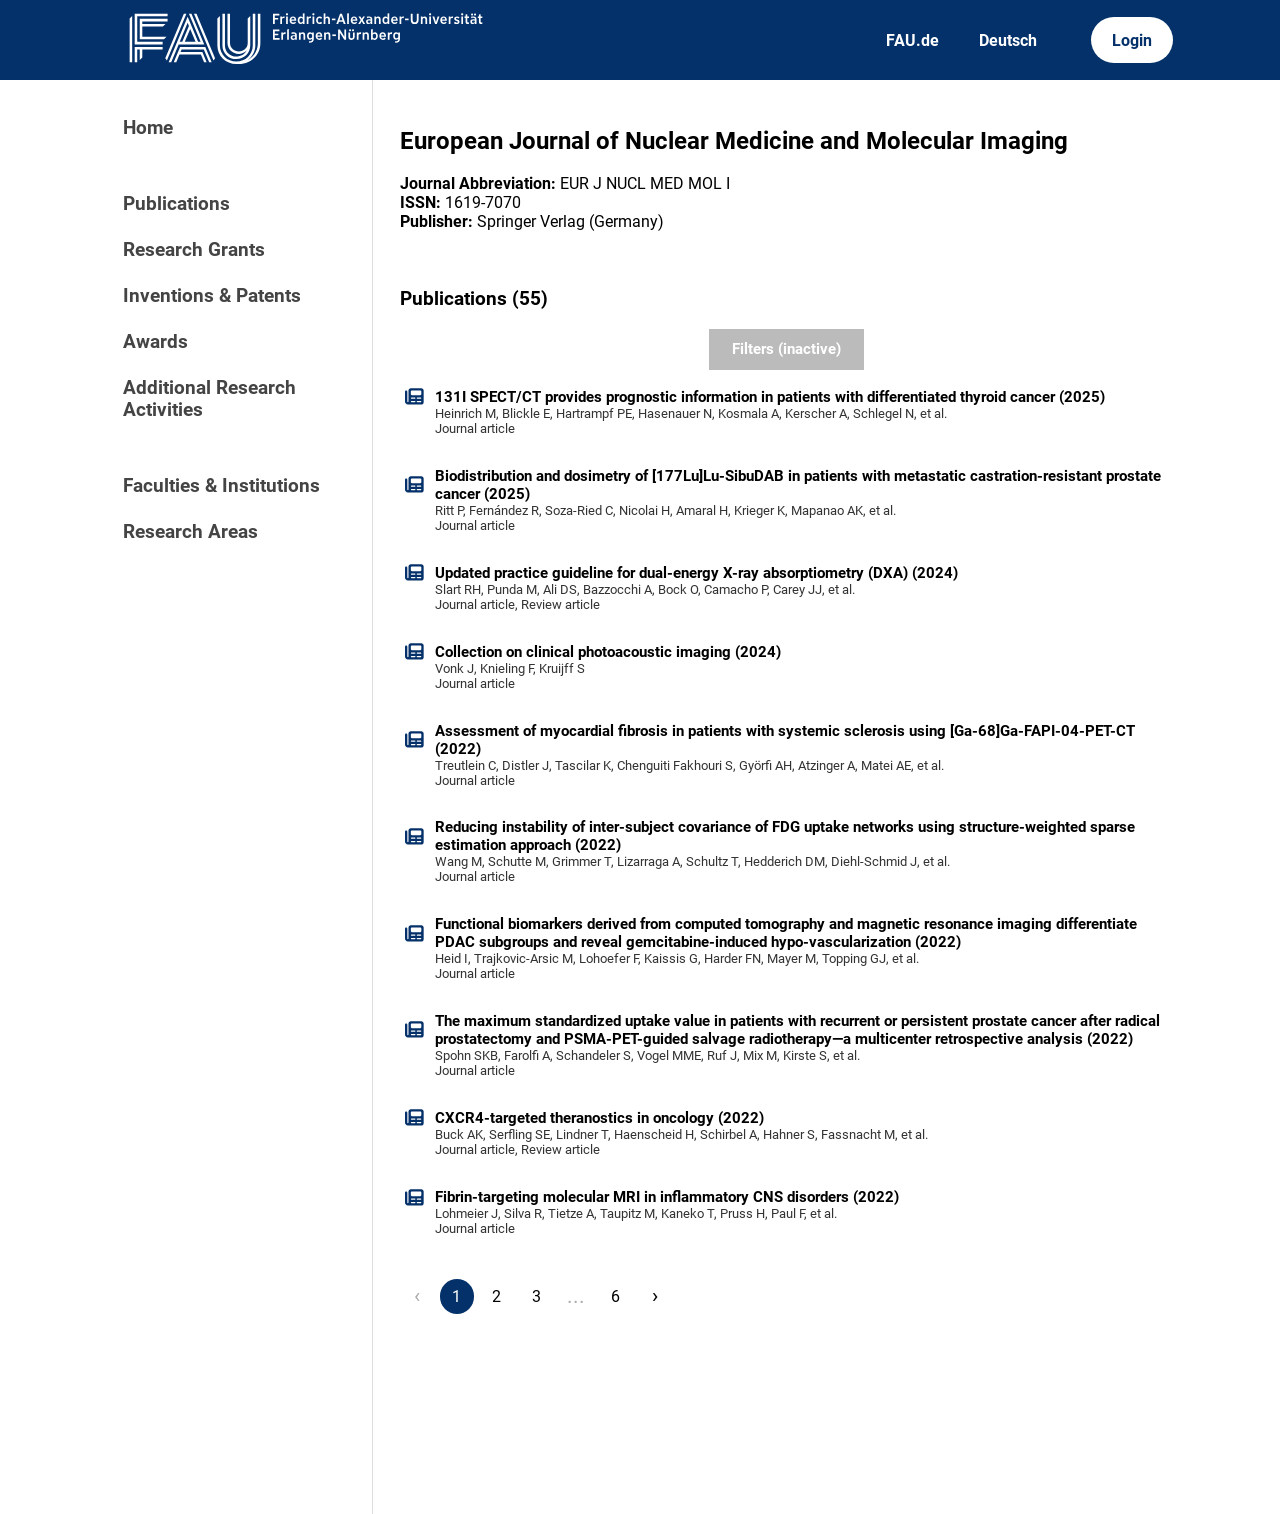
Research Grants (194, 250)
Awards (155, 342)
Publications (176, 204)
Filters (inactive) (786, 349)
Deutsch (1008, 40)
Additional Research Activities (209, 399)
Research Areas (190, 532)
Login (1132, 40)
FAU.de (912, 40)
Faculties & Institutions (221, 486)
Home (148, 128)
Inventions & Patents (212, 296)
